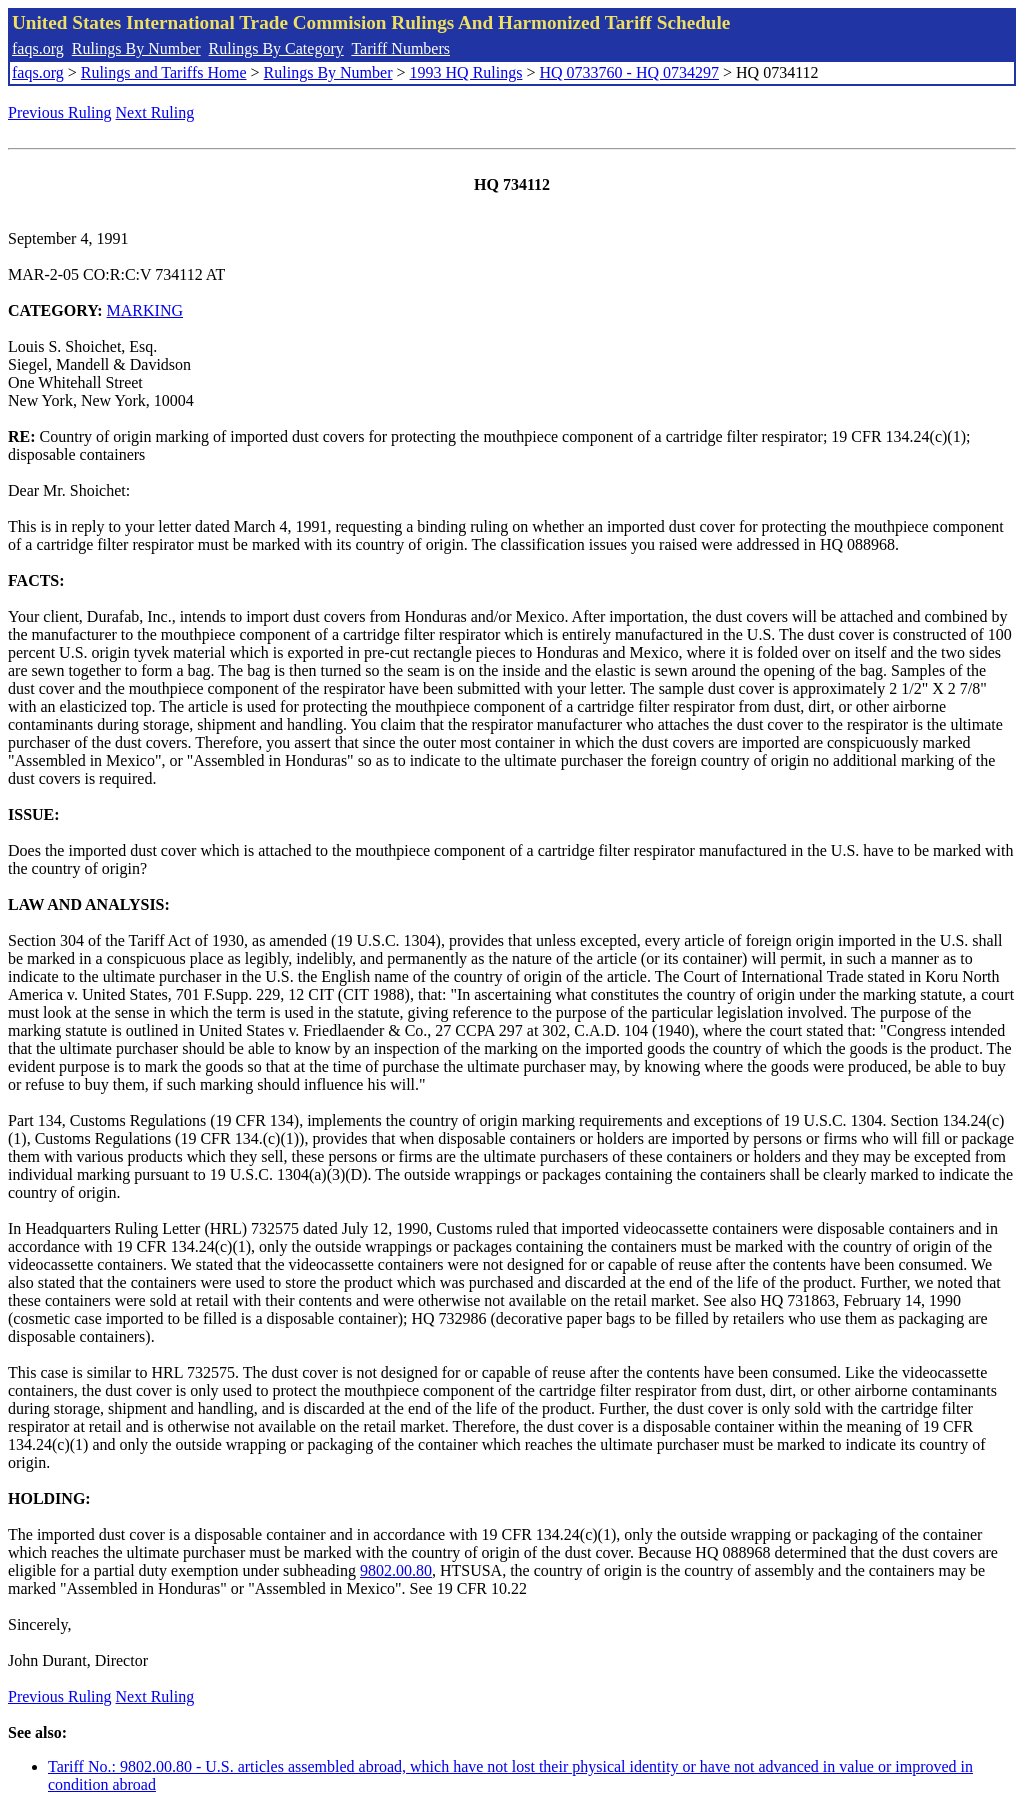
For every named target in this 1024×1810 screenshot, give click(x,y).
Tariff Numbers (400, 48)
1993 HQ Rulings (466, 72)
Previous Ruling (60, 112)
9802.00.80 (396, 1570)
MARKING (145, 310)
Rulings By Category (276, 48)
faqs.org (38, 48)
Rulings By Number (136, 48)
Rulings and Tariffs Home (164, 72)
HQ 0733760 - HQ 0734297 (629, 72)
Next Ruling (155, 112)
